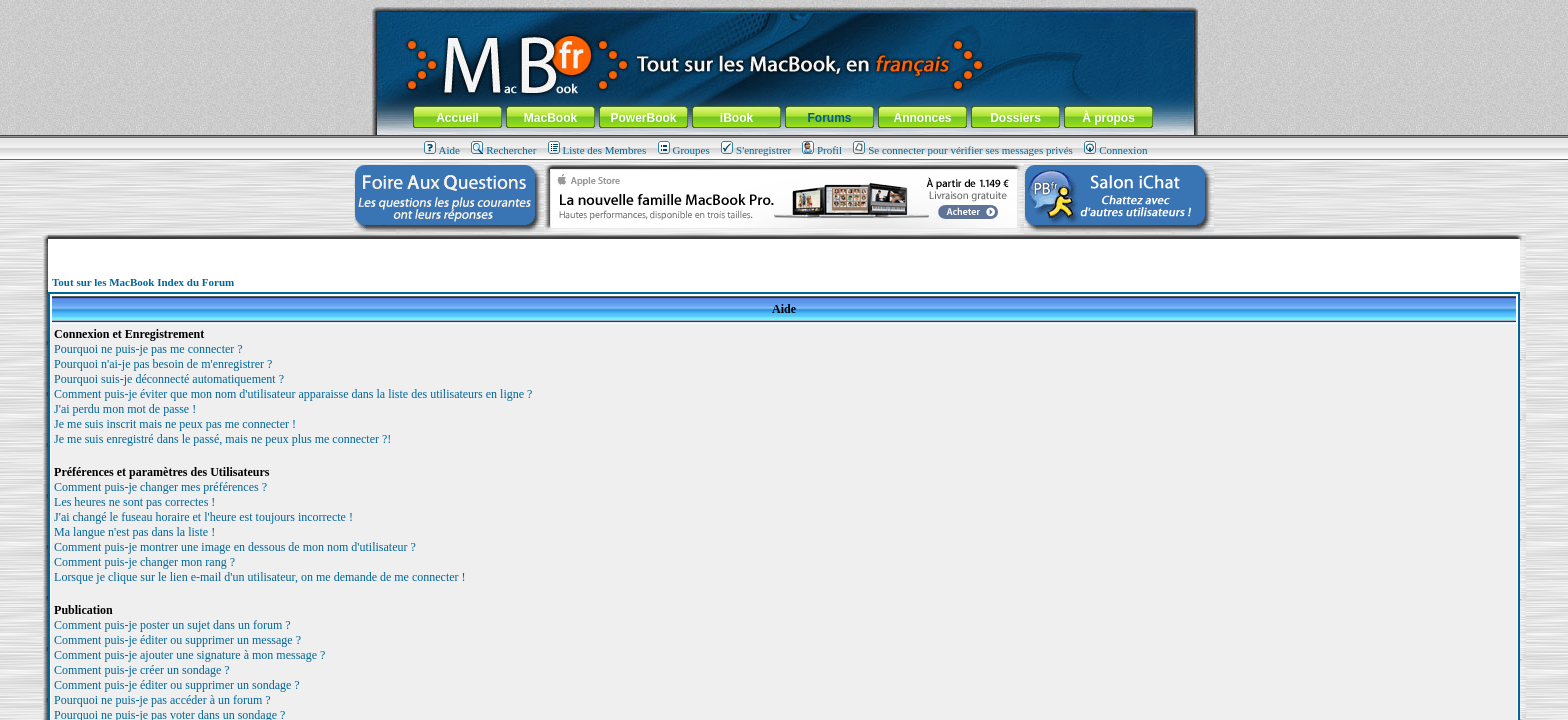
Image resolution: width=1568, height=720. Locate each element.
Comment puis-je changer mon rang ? (144, 562)
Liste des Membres (597, 150)
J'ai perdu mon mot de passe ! (125, 409)
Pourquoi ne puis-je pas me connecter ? (148, 349)
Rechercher (503, 150)
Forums (829, 118)
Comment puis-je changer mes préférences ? (160, 487)
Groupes (684, 150)
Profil (822, 150)
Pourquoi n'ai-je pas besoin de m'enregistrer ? (163, 364)
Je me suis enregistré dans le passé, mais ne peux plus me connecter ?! (222, 439)
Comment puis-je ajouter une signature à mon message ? (189, 655)
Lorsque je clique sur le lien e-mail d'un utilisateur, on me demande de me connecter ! (260, 577)
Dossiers (1015, 118)
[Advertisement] (784, 246)
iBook (736, 118)
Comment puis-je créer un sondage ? (142, 670)
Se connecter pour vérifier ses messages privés (963, 150)
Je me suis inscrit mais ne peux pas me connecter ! (175, 424)
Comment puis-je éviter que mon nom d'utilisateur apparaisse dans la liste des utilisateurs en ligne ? (293, 394)
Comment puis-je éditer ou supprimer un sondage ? (177, 685)
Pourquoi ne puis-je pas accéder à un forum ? (162, 700)
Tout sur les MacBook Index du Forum (143, 282)
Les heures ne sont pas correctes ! (134, 502)
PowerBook (643, 118)
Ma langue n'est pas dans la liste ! (134, 532)
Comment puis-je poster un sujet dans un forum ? (172, 625)
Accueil (457, 118)
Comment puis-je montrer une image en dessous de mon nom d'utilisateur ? (235, 547)
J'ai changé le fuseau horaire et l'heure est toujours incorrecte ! (203, 517)
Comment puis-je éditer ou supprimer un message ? (177, 640)
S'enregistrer (756, 150)
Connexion (1115, 150)
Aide (442, 150)
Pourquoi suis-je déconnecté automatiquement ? (169, 379)
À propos (1108, 118)
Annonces (922, 118)
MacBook (550, 118)
